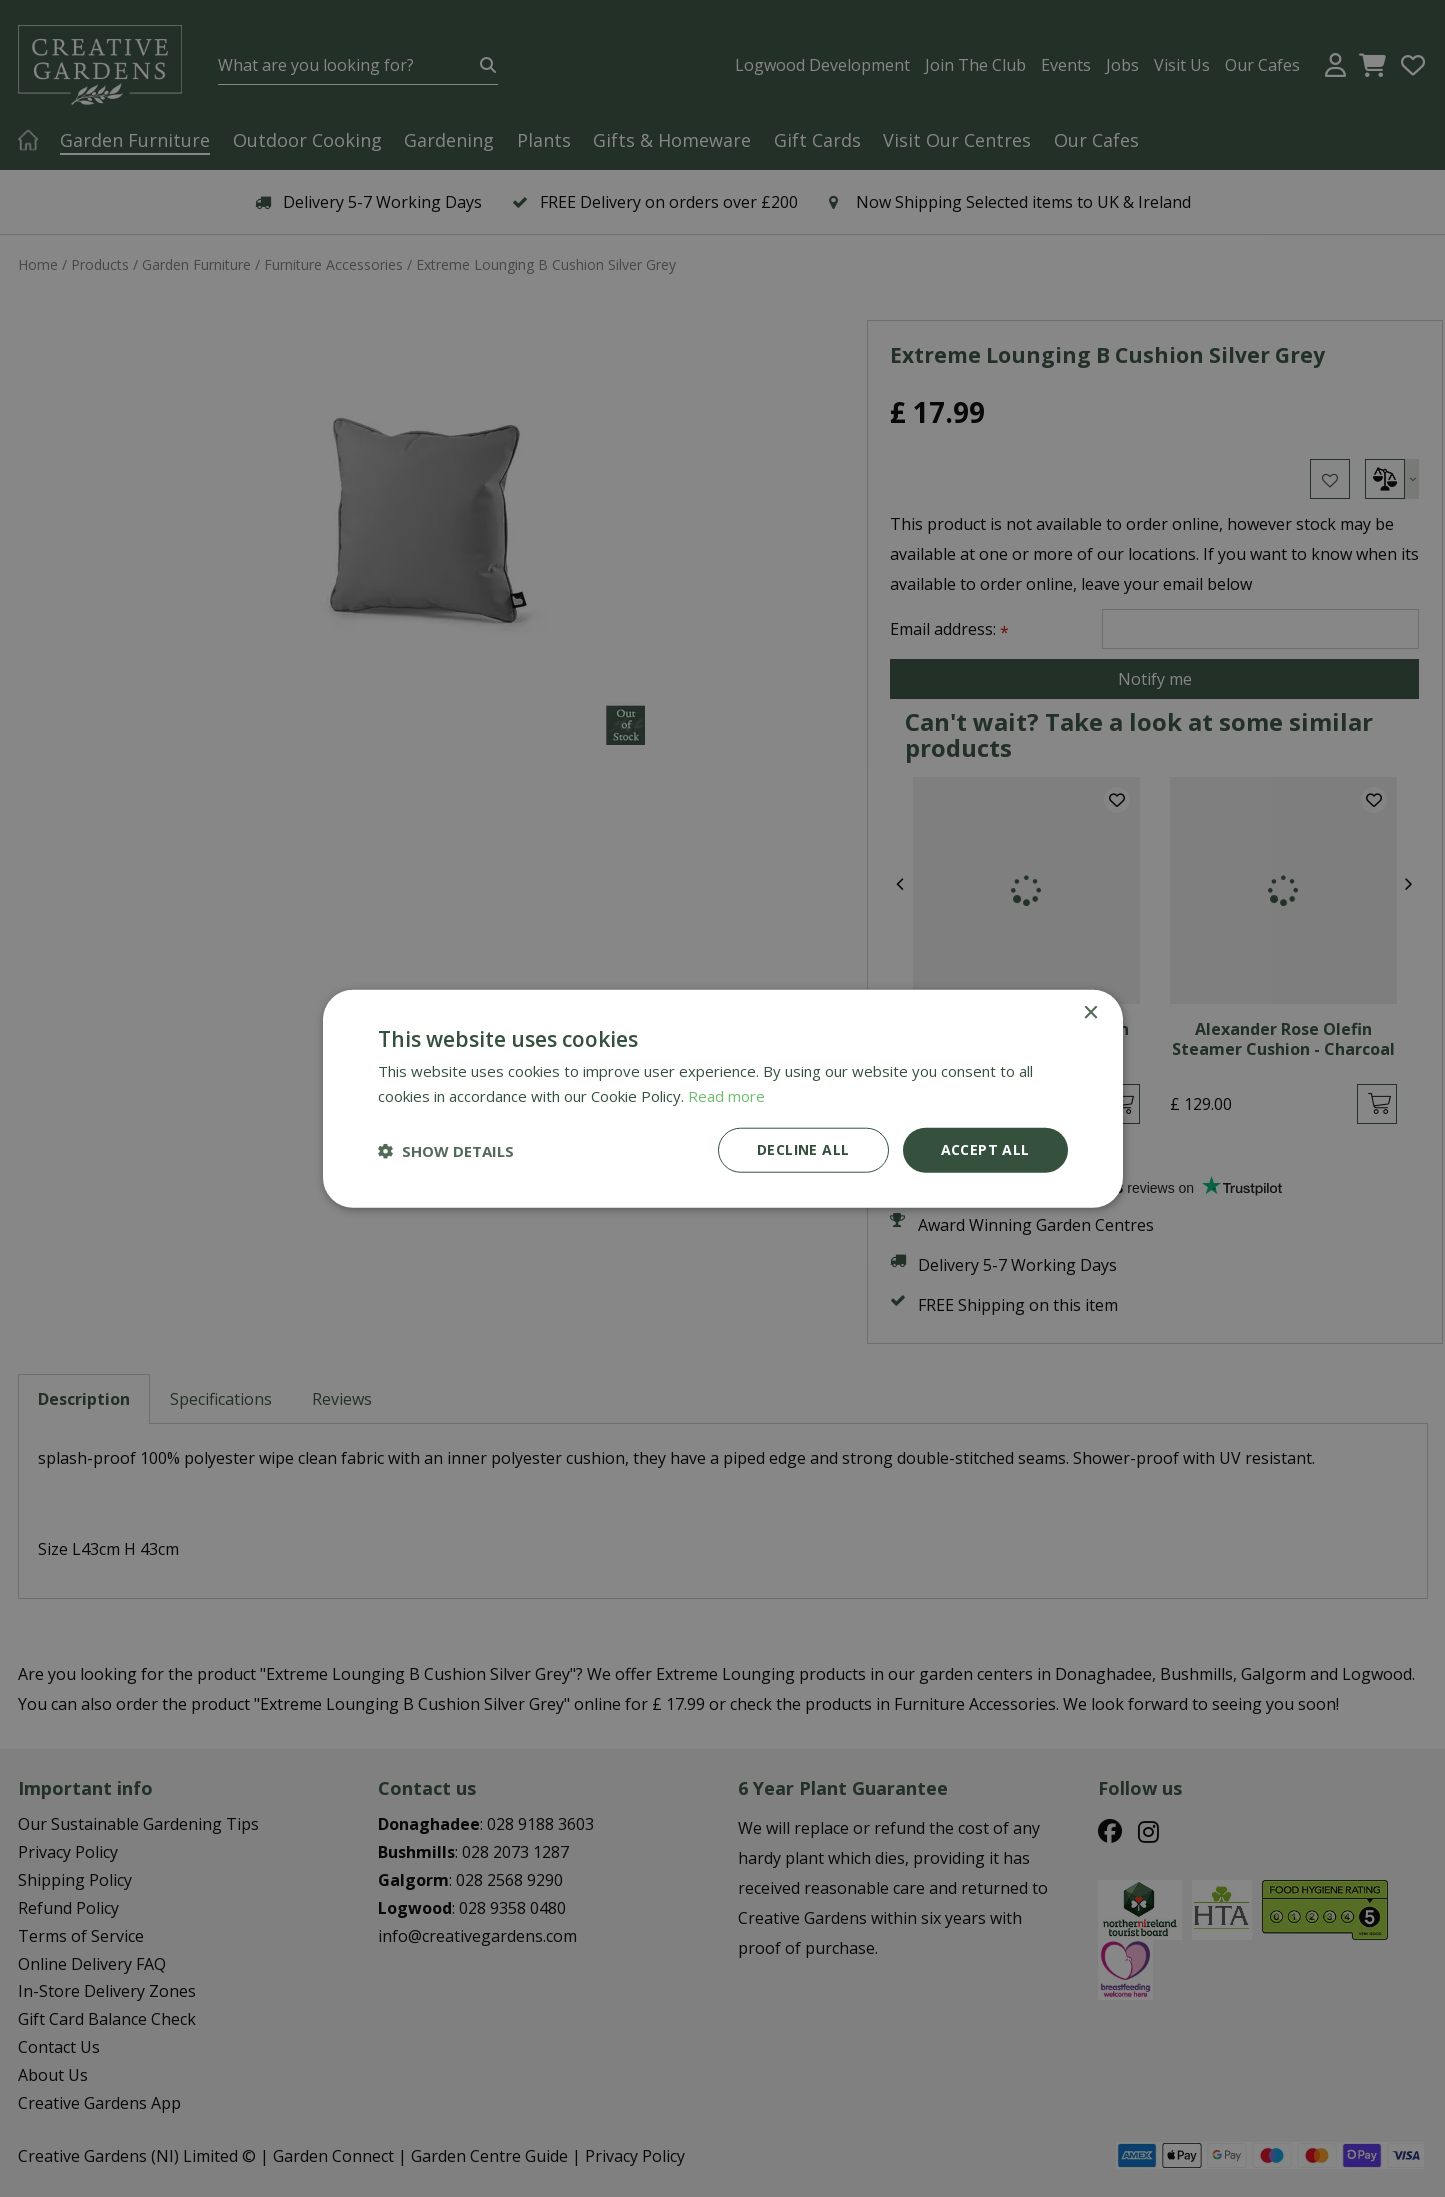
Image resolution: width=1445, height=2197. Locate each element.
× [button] (1090, 1012)
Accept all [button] (985, 1149)
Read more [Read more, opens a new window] (726, 1095)
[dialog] (722, 1098)
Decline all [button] (803, 1149)
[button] (446, 1150)
